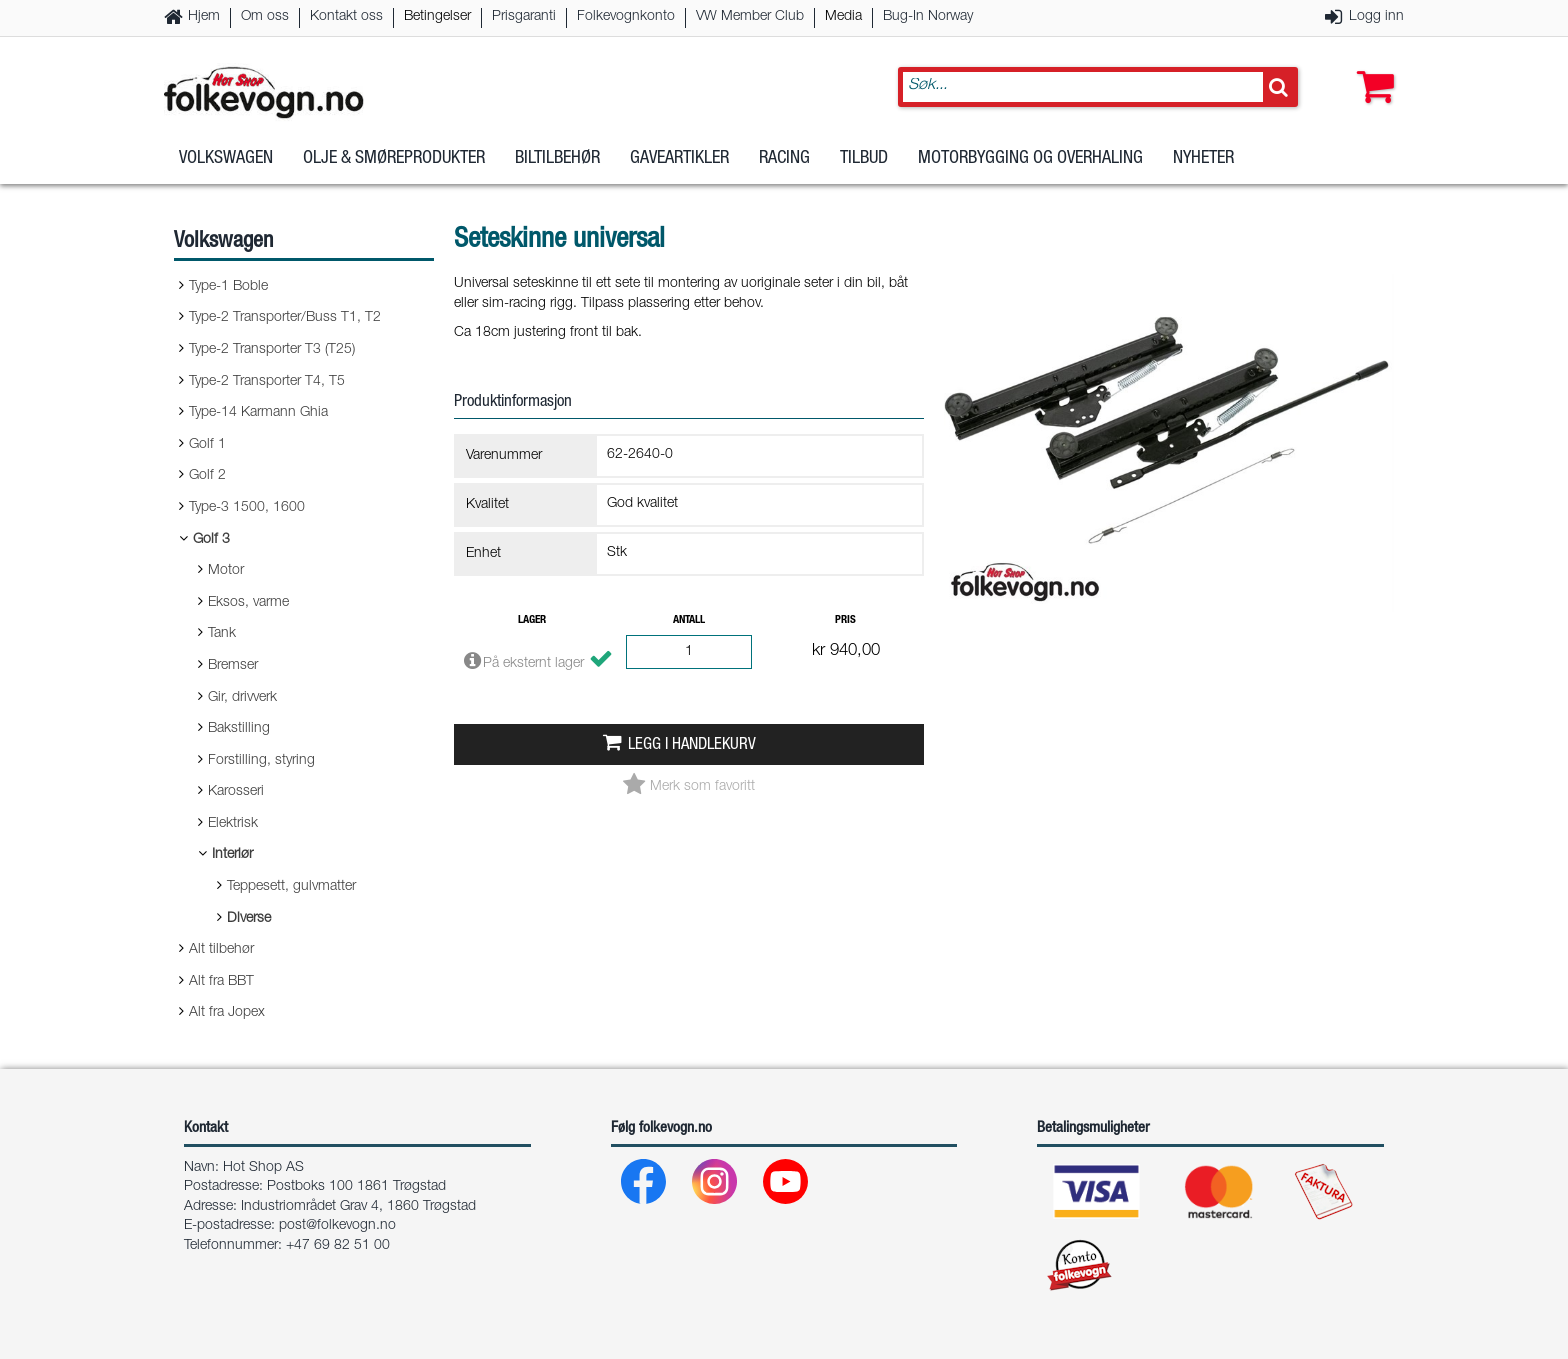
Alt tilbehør (221, 950)
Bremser (233, 666)
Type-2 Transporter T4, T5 (267, 382)
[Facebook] (644, 1186)
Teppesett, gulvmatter (291, 887)
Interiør (232, 855)
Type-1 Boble (228, 287)
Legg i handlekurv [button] (692, 745)
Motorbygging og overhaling (1030, 159)
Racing (784, 159)
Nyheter (1203, 159)
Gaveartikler (679, 159)
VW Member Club (750, 17)
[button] (1371, 67)
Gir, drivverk (242, 698)
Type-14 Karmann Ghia (258, 413)
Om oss (265, 17)
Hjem (204, 17)
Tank (222, 634)
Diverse (249, 919)
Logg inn (1376, 17)
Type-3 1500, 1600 (247, 508)
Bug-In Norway (928, 17)
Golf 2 (207, 476)
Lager (532, 620)
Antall (689, 620)
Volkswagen (226, 159)
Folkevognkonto (626, 17)
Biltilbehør (557, 159)
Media (843, 17)
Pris (845, 620)
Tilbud (864, 159)
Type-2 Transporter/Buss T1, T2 (285, 318)
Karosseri (236, 792)
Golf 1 (207, 445)
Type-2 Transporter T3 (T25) (272, 350)
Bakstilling (239, 729)
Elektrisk (233, 824)
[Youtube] (786, 1186)
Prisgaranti (524, 17)
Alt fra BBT (221, 982)
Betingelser (437, 17)
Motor (226, 571)
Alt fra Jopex (227, 1013)
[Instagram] (715, 1186)
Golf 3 (211, 540)
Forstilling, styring (261, 761)
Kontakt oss (346, 17)
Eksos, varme (248, 603)
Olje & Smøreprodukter (394, 159)
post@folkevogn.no (337, 1226)
